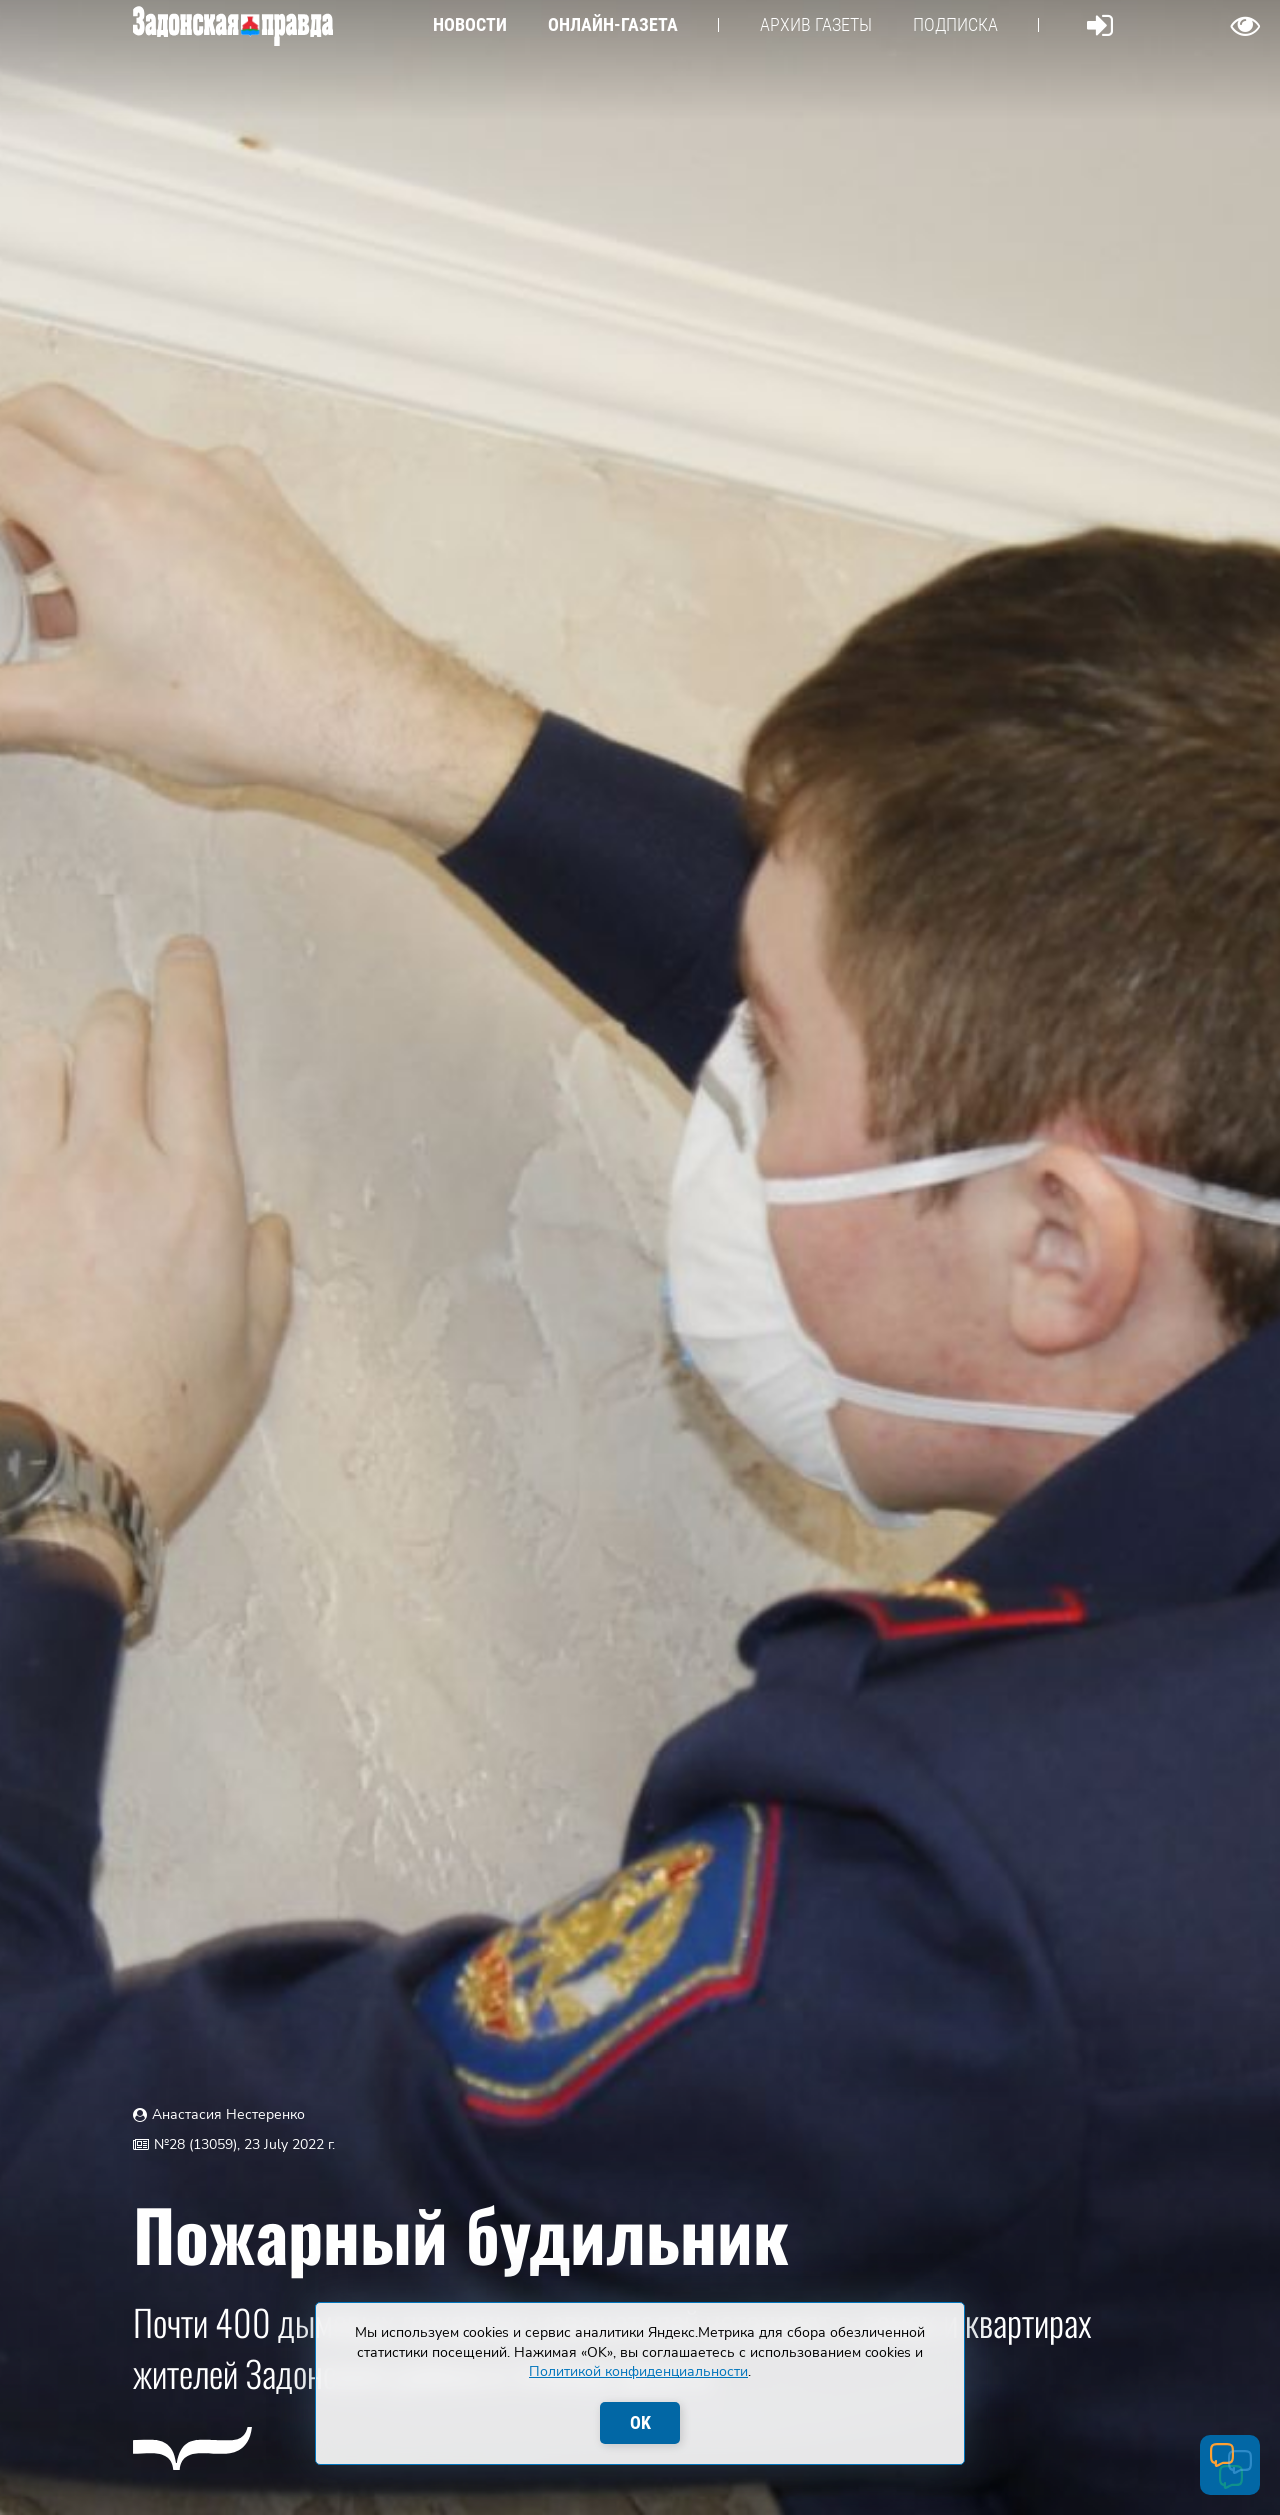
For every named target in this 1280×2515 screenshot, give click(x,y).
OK (640, 2422)
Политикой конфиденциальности (638, 2371)
